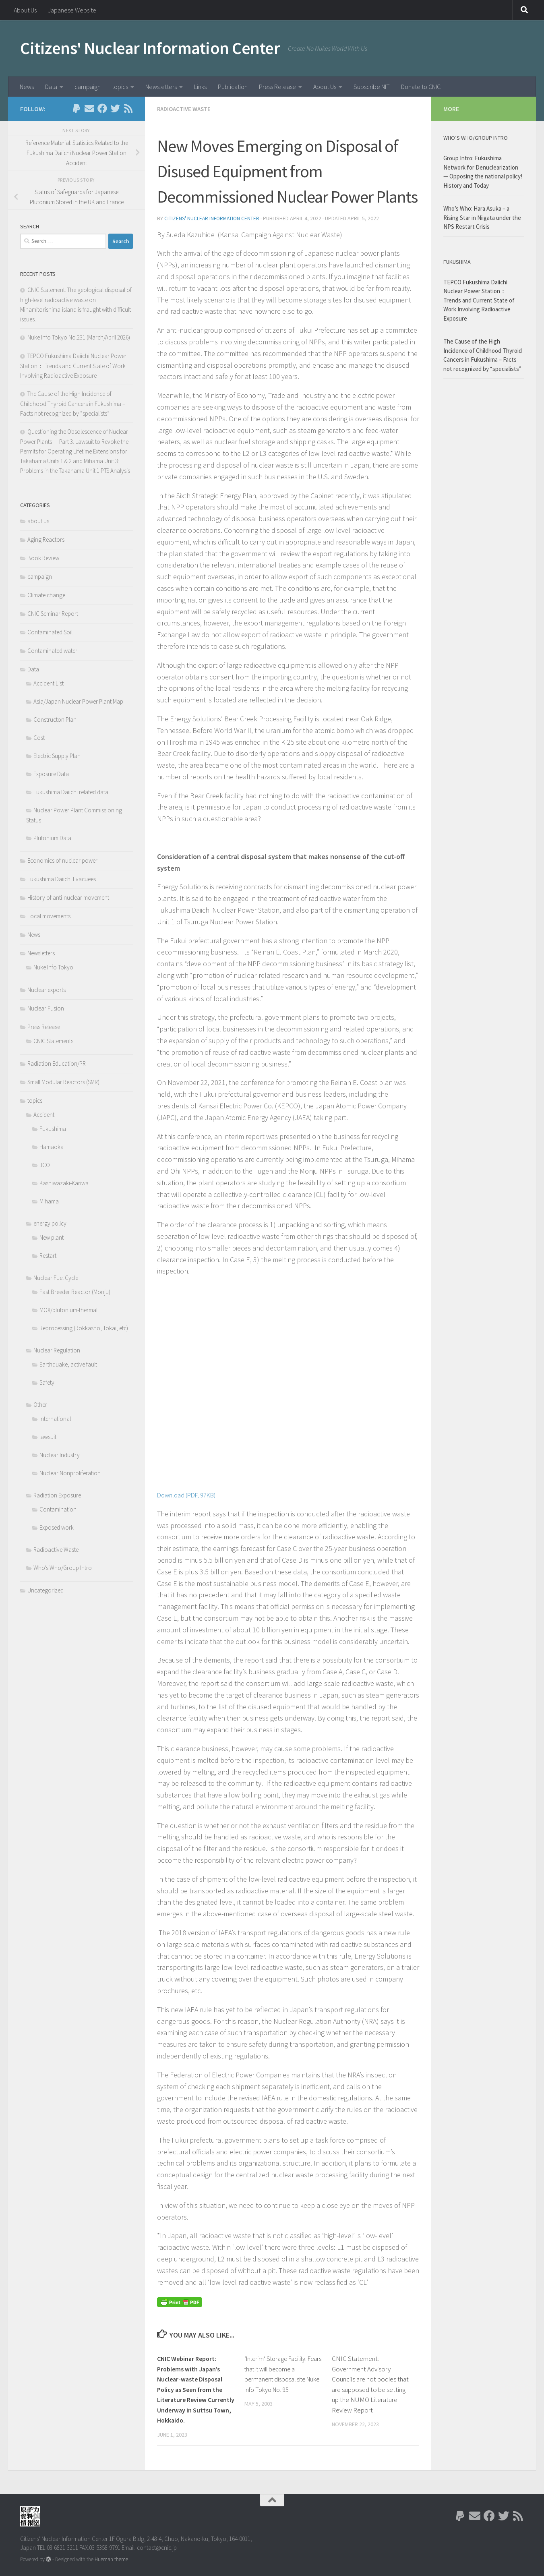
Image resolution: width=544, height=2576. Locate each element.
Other (40, 1404)
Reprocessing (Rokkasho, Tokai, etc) (83, 1328)
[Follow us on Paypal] (76, 108)
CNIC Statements (53, 1041)
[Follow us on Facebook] (102, 108)
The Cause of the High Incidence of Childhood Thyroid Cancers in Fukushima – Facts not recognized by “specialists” (72, 403)
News (27, 87)
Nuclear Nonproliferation (70, 1473)
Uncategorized (45, 1590)
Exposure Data (51, 774)
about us (38, 521)
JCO (44, 1165)
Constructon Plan (55, 719)
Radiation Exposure (57, 1495)
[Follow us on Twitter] (115, 108)
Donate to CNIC (421, 87)
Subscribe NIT (372, 87)
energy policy (49, 1223)
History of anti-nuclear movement (68, 897)
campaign (87, 87)
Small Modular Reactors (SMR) (63, 1082)
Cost (39, 737)
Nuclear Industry (59, 1455)
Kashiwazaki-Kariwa (64, 1183)
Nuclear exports (46, 990)
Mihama (49, 1201)
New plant (51, 1237)
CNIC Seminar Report (52, 613)
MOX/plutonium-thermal (68, 1310)
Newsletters (161, 87)
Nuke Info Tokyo (53, 967)
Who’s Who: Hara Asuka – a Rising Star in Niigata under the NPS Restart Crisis (482, 217)
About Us (25, 10)
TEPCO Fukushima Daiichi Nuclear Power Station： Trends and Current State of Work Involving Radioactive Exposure (73, 365)
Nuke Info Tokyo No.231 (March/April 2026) (78, 337)
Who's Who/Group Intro (62, 1568)
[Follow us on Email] (89, 108)
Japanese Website (72, 10)
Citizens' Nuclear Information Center (150, 47)
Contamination (58, 1509)
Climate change (46, 595)
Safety (46, 1382)
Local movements (48, 916)
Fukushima (52, 1129)
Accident (43, 1114)
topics (120, 87)
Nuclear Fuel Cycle (55, 1278)
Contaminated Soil (49, 632)
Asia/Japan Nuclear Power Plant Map (78, 701)
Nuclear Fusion (45, 1008)
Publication (233, 87)
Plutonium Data (52, 838)
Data (51, 87)
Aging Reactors (45, 539)
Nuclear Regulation (56, 1350)
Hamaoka (51, 1147)
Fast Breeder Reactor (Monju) (74, 1292)
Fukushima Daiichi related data (70, 792)
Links (200, 87)
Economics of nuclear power (62, 860)
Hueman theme (111, 2558)
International (55, 1419)
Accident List (48, 683)
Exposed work (56, 1527)
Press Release (277, 87)
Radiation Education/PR (56, 1063)
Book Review (43, 558)
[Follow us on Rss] (128, 108)
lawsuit (47, 1437)
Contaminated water (52, 650)
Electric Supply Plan (57, 756)
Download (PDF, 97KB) (191, 1494)
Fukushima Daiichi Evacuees (61, 879)
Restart (47, 1255)
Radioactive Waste (186, 109)
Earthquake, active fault (68, 1364)
